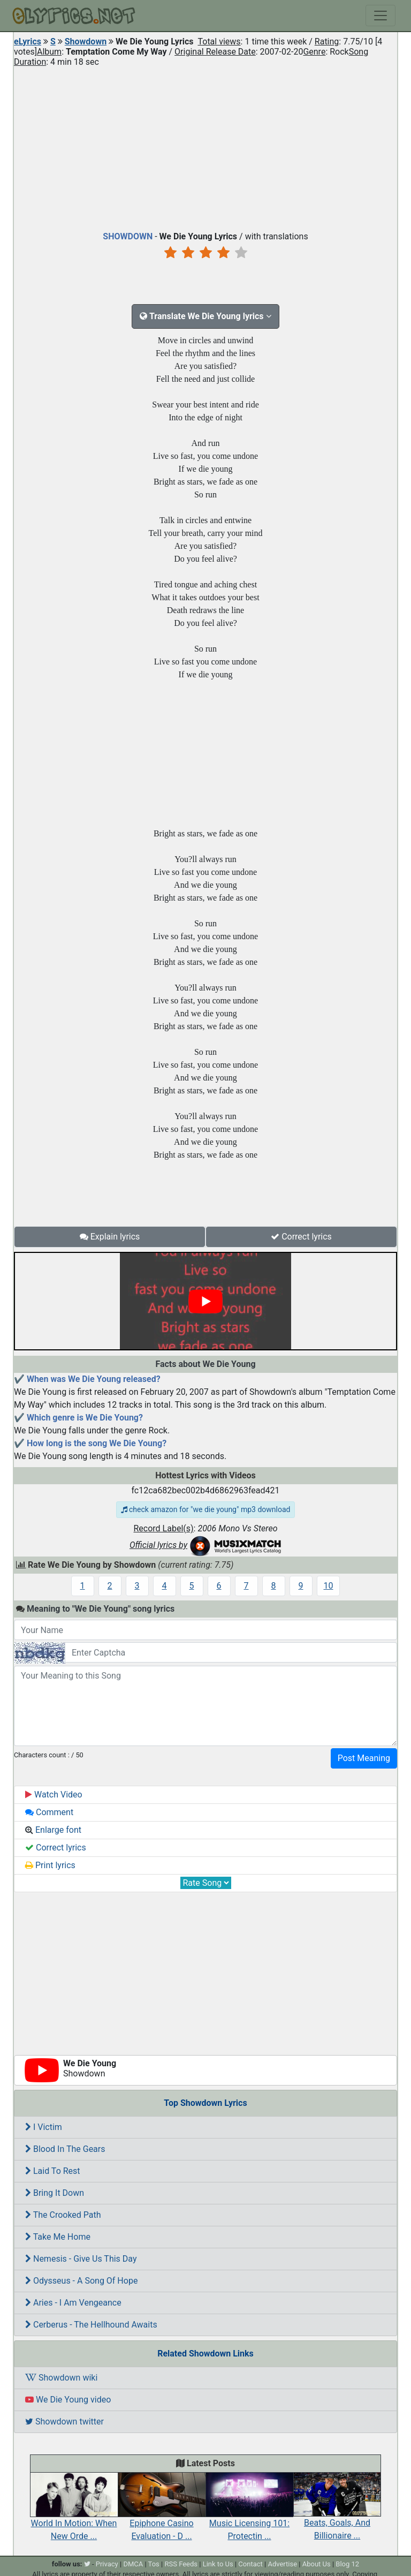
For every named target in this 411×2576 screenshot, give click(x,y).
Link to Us (218, 2564)
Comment (49, 1812)
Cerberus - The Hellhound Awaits (91, 2325)
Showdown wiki (61, 2378)
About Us (316, 2564)
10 (328, 1586)
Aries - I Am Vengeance (73, 2303)
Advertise (282, 2564)
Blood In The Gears (65, 2149)
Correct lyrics (301, 1237)
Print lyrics (50, 1865)
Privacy (107, 2564)
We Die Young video (68, 2399)
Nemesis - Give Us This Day (80, 2259)
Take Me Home (57, 2237)
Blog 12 (347, 2564)
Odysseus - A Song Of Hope (81, 2281)
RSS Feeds (180, 2564)
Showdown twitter (64, 2421)
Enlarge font (53, 1830)
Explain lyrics (110, 1237)
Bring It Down (54, 2193)
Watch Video (53, 1794)
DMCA (133, 2564)
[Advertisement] (205, 147)
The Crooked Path (63, 2215)
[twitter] (87, 2564)
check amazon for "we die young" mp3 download (206, 1509)
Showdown (85, 41)
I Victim (43, 2127)
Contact (250, 2564)
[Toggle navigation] (380, 15)
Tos (153, 2564)
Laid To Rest (52, 2171)
